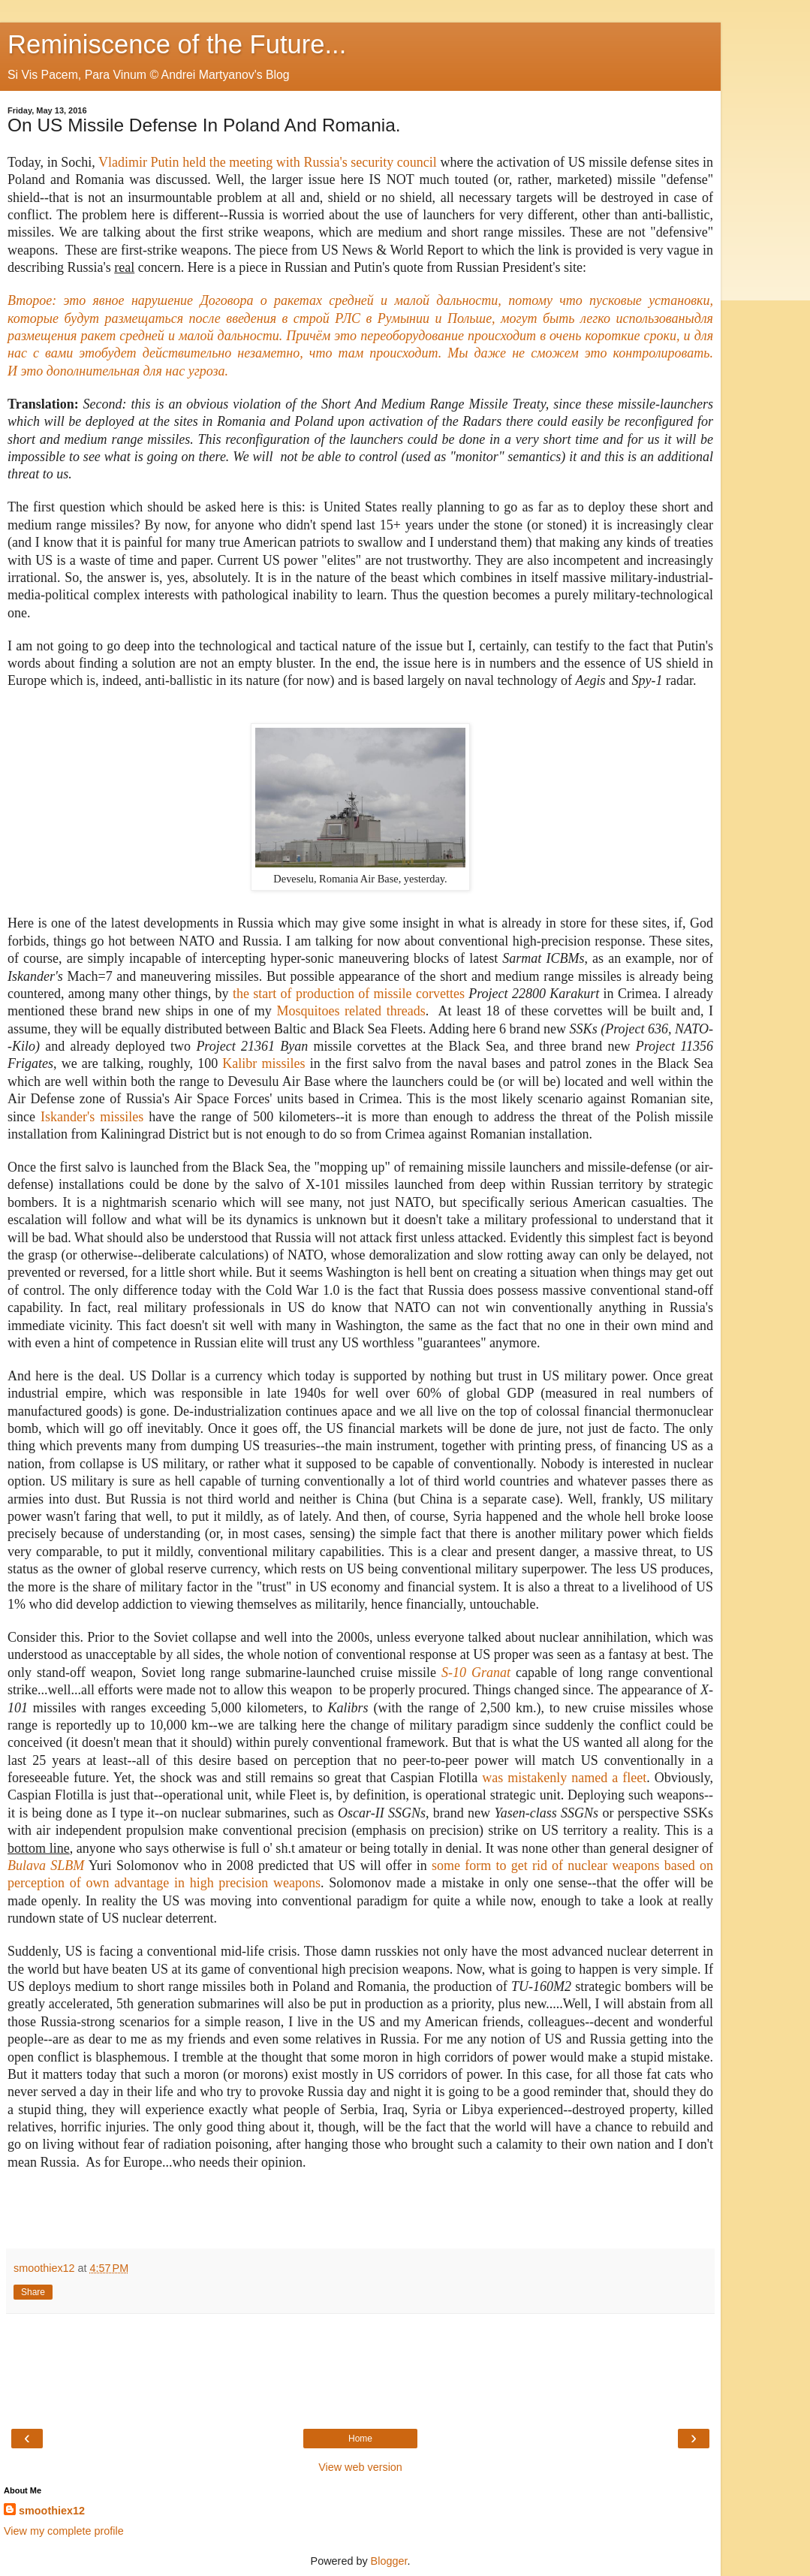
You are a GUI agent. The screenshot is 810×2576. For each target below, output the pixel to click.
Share (33, 2292)
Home (360, 2438)
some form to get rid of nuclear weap (536, 1865)
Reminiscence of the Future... (177, 44)
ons (652, 1865)
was (494, 1777)
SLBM (67, 1865)
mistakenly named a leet (576, 1777)
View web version (360, 2467)
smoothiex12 (52, 2511)
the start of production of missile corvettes (349, 993)
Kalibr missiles (263, 1063)
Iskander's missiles (92, 1116)
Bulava (29, 1865)
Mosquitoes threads (350, 1010)
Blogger (389, 2561)
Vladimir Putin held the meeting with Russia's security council (267, 162)
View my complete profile (64, 2531)
